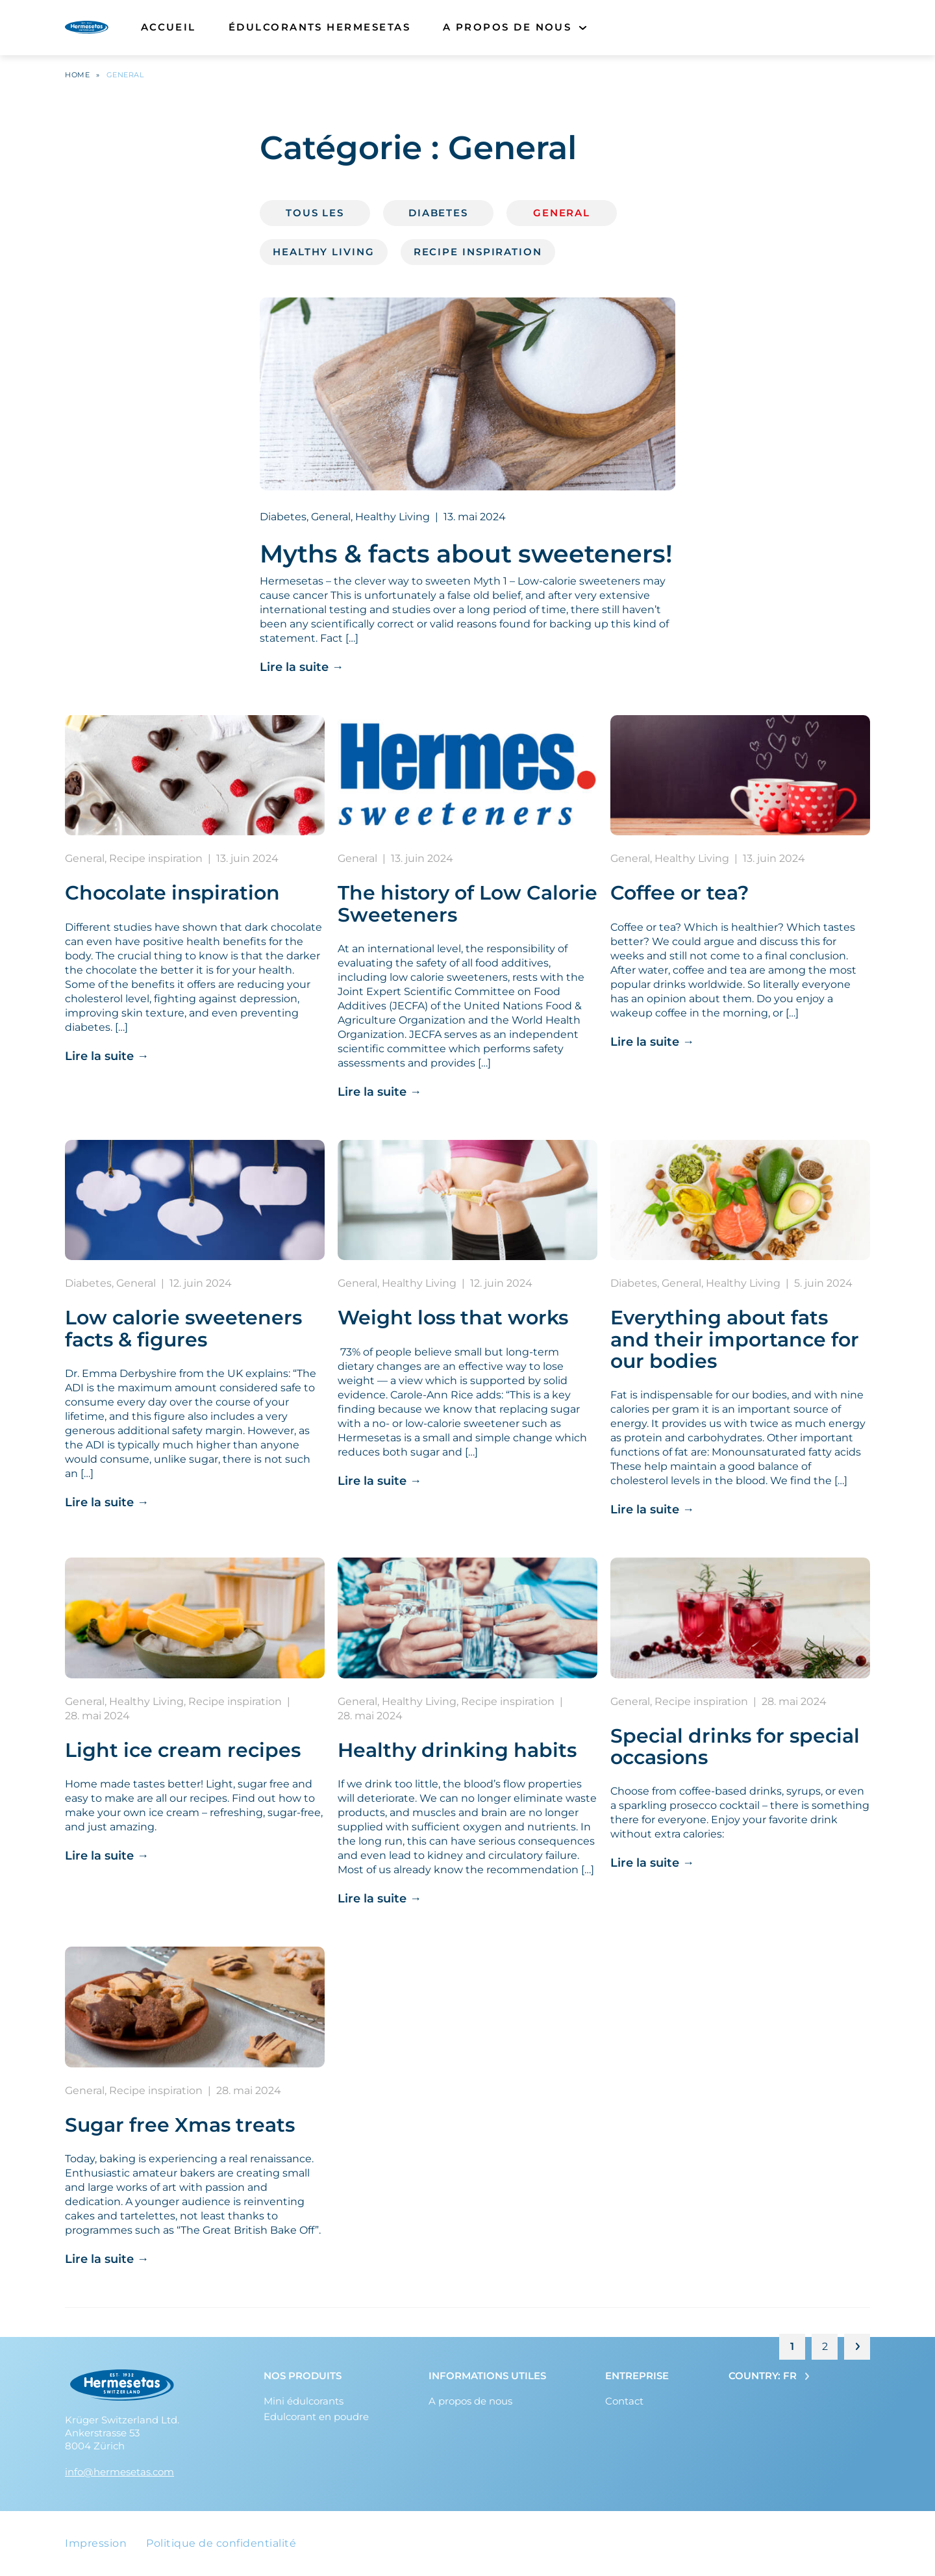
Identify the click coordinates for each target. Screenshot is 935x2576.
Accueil (168, 32)
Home (77, 78)
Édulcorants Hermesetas (319, 32)
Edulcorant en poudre (316, 2416)
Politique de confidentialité (221, 2543)
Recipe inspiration (478, 255)
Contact (624, 2401)
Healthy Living (324, 255)
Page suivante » (857, 2350)
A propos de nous (507, 32)
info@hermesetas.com (119, 2472)
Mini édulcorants (303, 2401)
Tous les (315, 216)
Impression (96, 2543)
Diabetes (438, 216)
